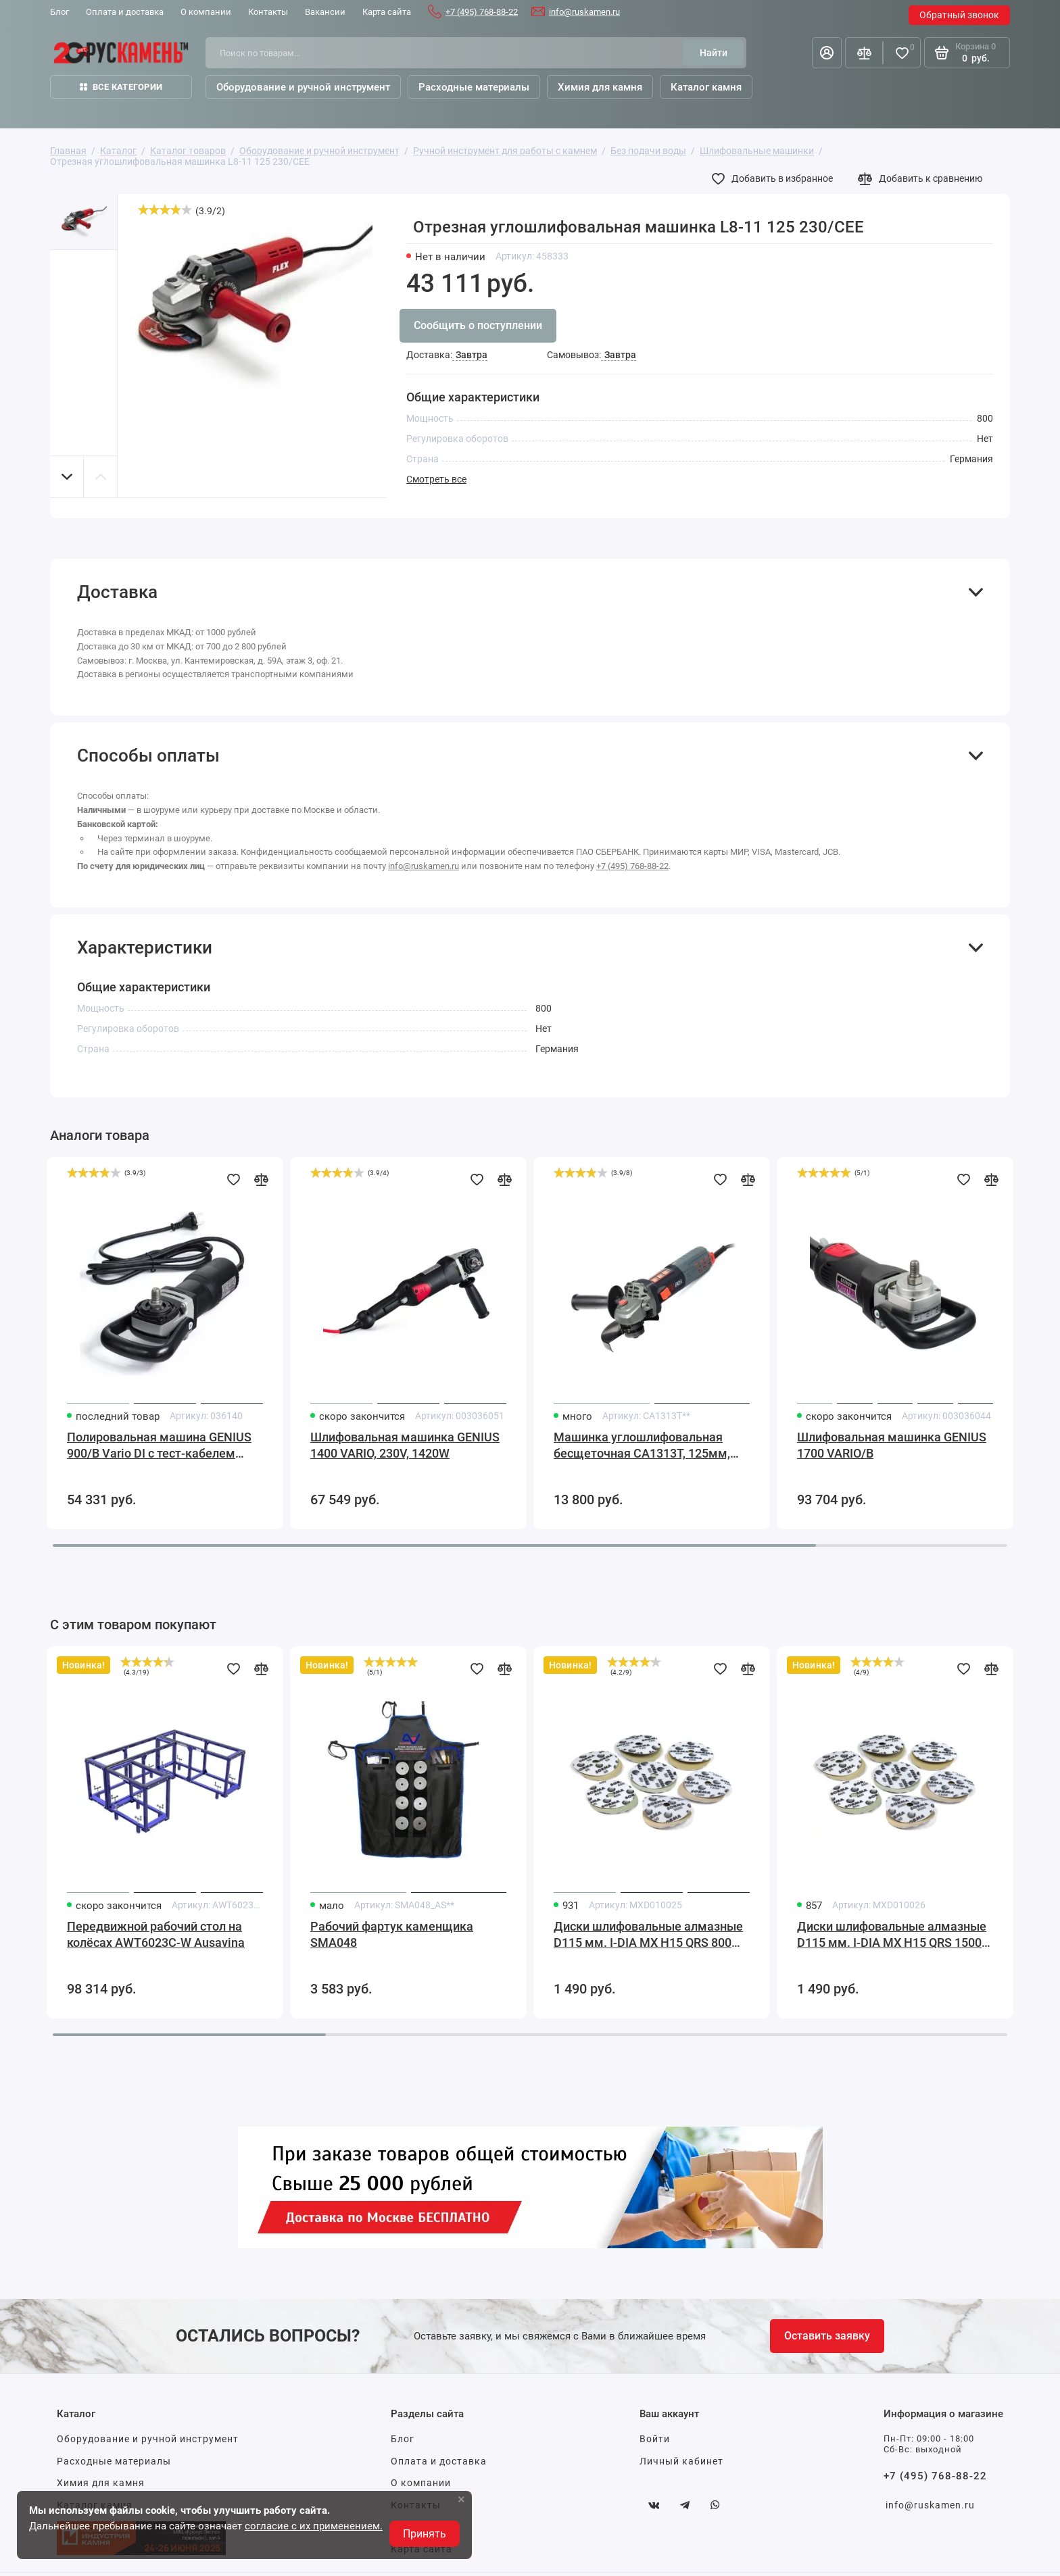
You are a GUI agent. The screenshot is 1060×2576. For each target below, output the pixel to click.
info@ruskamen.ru (584, 12)
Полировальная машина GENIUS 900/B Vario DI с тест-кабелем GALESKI (159, 1446)
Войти (655, 2438)
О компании (421, 2482)
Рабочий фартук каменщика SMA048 (391, 1934)
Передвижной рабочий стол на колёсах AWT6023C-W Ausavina (156, 1934)
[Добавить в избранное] (775, 178)
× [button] (461, 2499)
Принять (424, 2533)
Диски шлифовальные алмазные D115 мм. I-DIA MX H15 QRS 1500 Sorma (891, 1935)
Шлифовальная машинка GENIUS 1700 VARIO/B (891, 1445)
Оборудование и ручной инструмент (148, 2438)
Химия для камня (101, 2482)
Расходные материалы (114, 2461)
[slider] (165, 209)
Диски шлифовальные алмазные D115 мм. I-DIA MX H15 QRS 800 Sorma (648, 1935)
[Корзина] (967, 52)
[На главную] (121, 52)
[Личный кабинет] (827, 52)
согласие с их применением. (314, 2526)
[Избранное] (902, 53)
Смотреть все (436, 479)
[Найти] (713, 53)
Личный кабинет (681, 2461)
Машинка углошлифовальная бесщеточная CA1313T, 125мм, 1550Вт (642, 1446)
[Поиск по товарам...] (449, 53)
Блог (402, 2438)
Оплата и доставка (439, 2461)
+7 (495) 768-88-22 (481, 12)
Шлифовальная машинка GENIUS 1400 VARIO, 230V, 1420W (405, 1445)
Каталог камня (706, 87)
